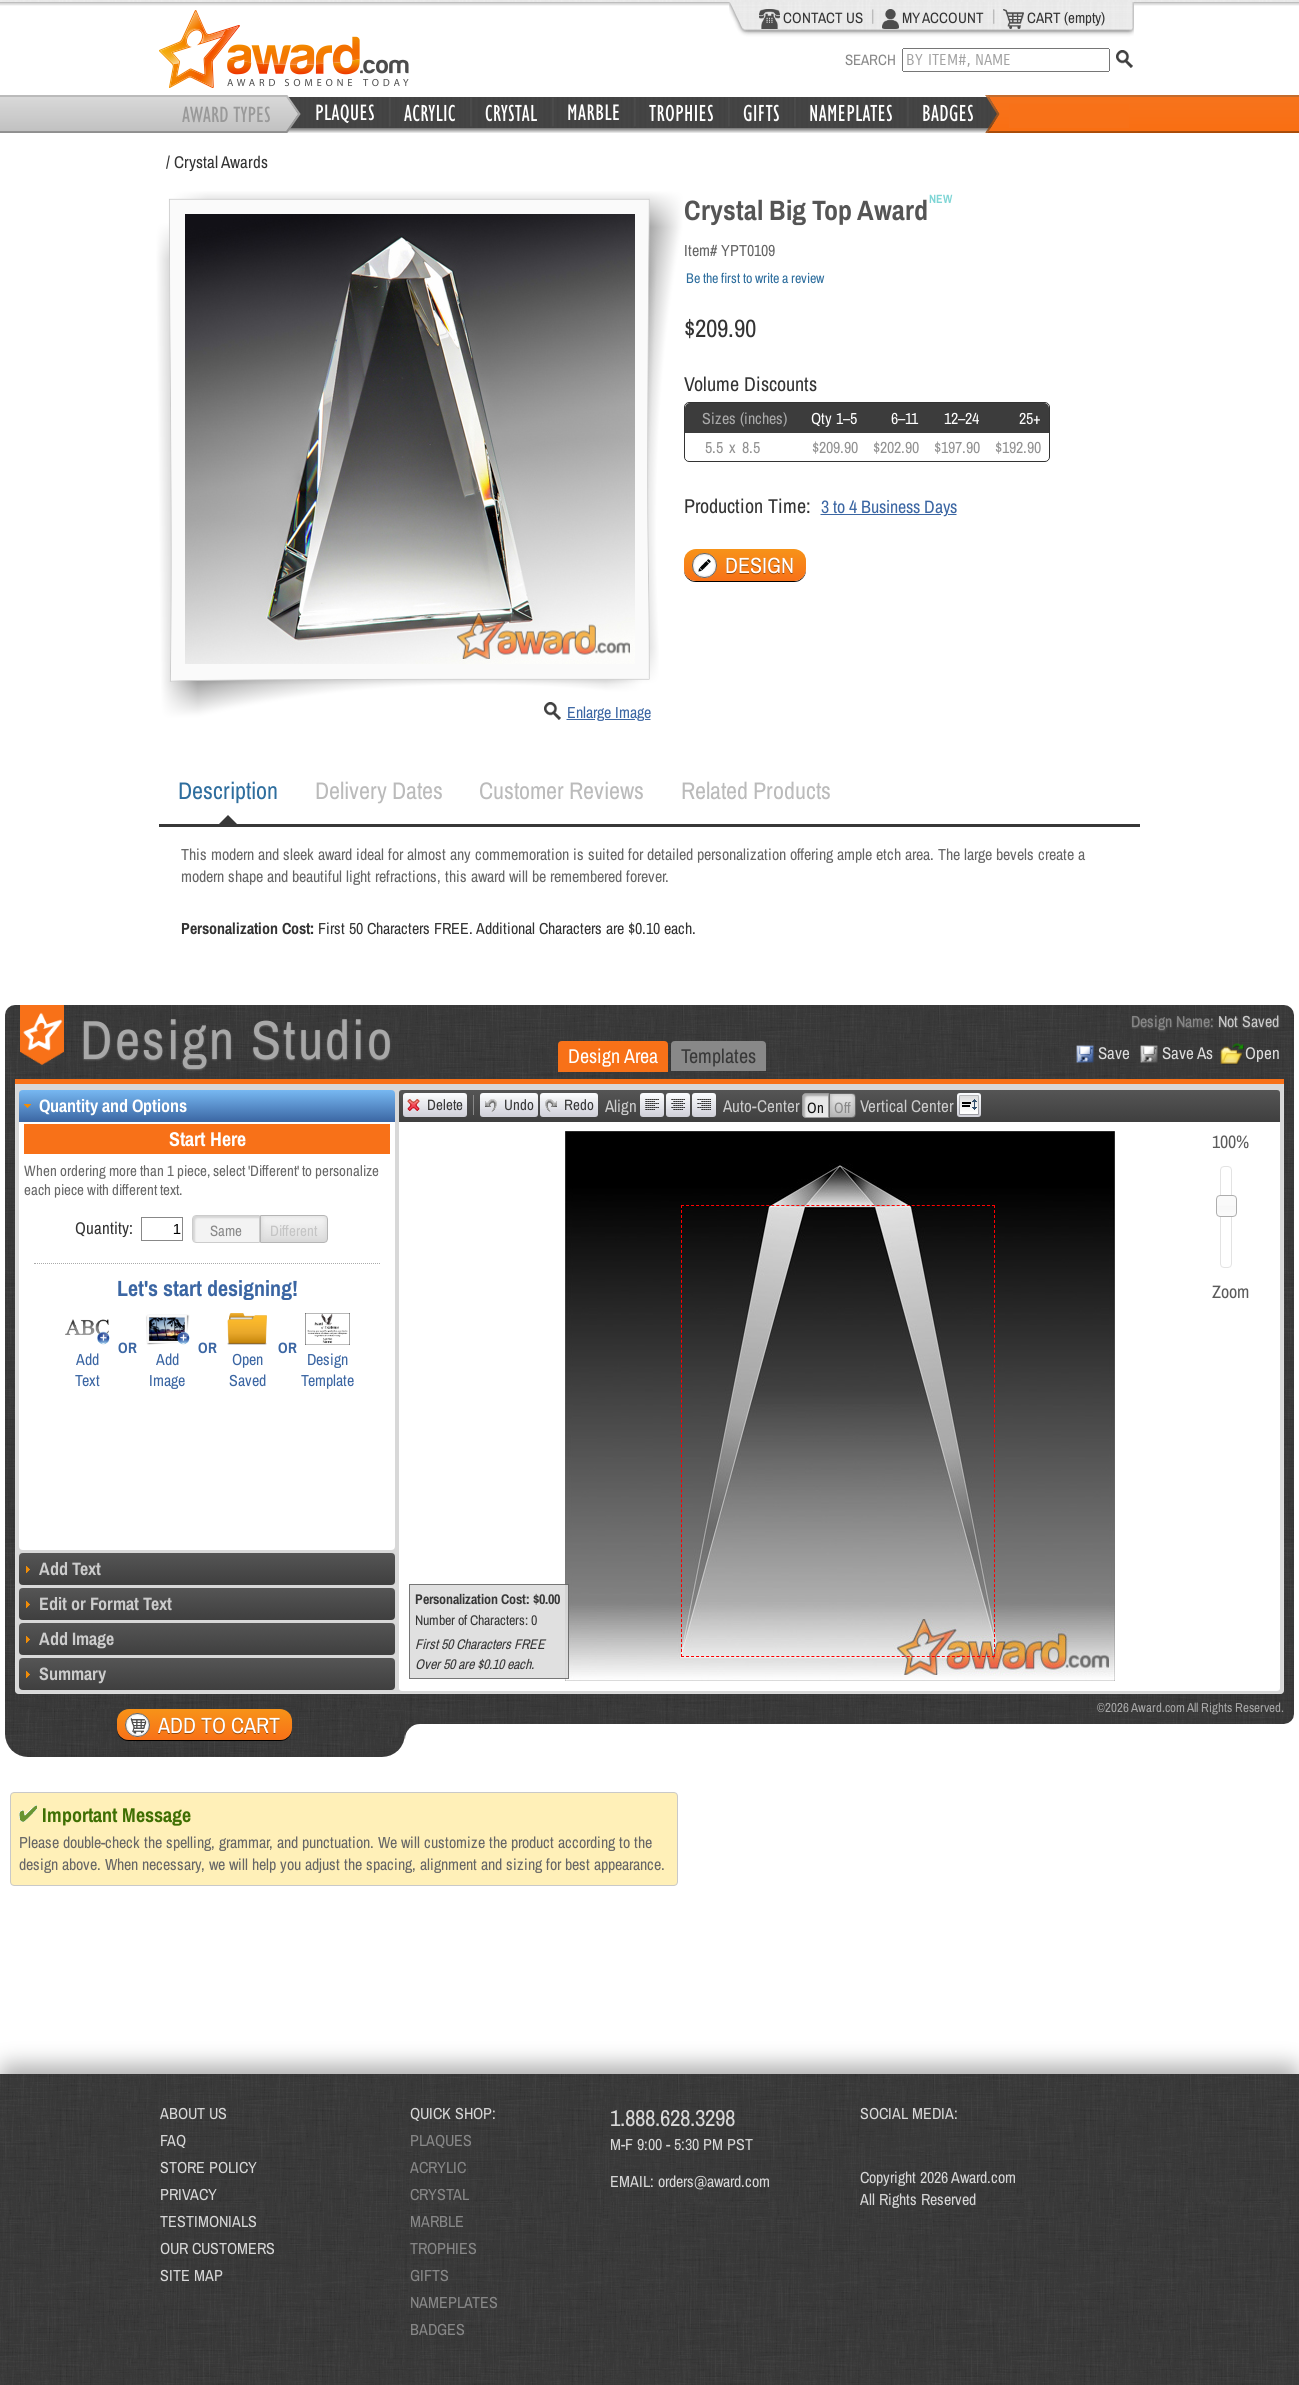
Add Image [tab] (66, 1638)
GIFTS (429, 2275)
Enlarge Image (609, 712)
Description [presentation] (228, 790)
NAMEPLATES (454, 2302)
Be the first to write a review (755, 278)
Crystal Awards (221, 161)
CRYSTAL (439, 2194)
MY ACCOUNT (933, 18)
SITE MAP (191, 2275)
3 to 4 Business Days (889, 506)
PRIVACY (188, 2194)
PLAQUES (441, 2140)
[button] (226, 1229)
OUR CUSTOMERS (217, 2248)
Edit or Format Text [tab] (95, 1603)
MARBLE (437, 2221)
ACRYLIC (438, 2167)
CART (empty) (1054, 18)
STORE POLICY (208, 2167)
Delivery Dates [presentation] (379, 790)
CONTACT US (811, 18)
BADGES (437, 2329)
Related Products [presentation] (756, 790)
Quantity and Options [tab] (103, 1105)
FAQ (173, 2140)
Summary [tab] (62, 1673)
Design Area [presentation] (613, 1055)
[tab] (228, 791)
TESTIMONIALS (208, 2221)
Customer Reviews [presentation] (561, 790)
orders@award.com (714, 2181)
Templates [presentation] (718, 1055)
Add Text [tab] (60, 1568)
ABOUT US (193, 2113)
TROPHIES (443, 2248)
